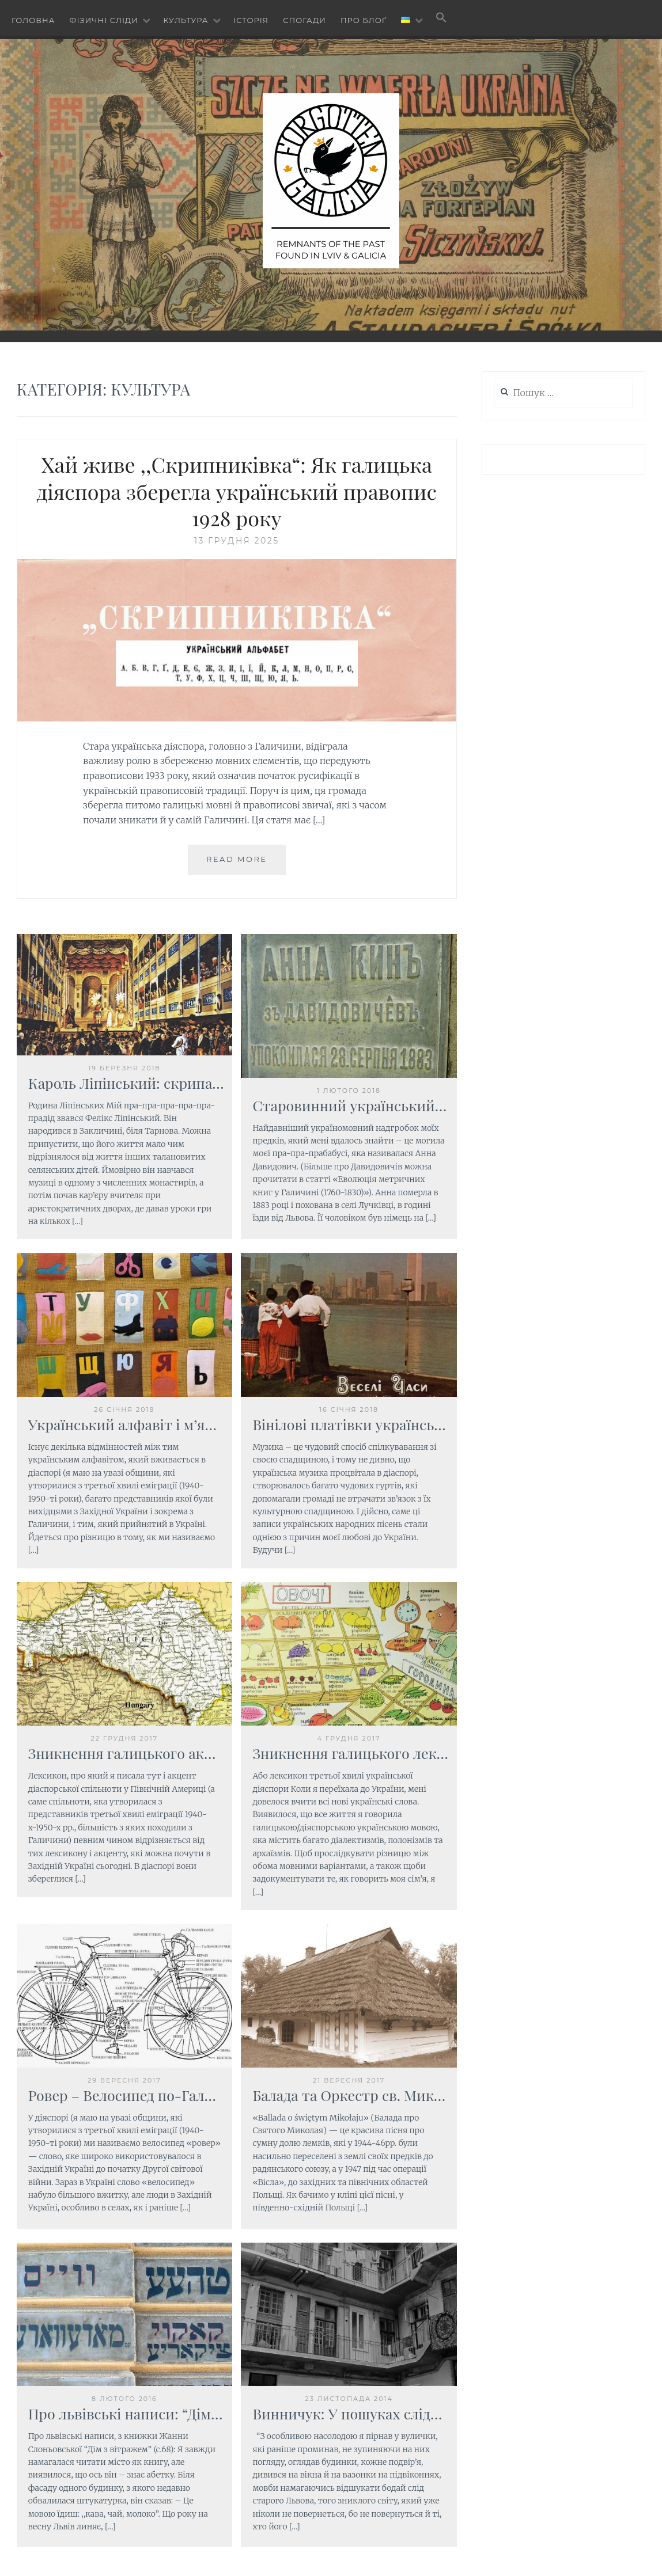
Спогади (304, 20)
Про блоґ (364, 20)
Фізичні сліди (104, 20)
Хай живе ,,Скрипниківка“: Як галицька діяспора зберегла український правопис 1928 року (236, 491)
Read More (236, 859)
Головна (33, 20)
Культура (185, 20)
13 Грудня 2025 (236, 540)
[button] (441, 18)
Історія (250, 20)
